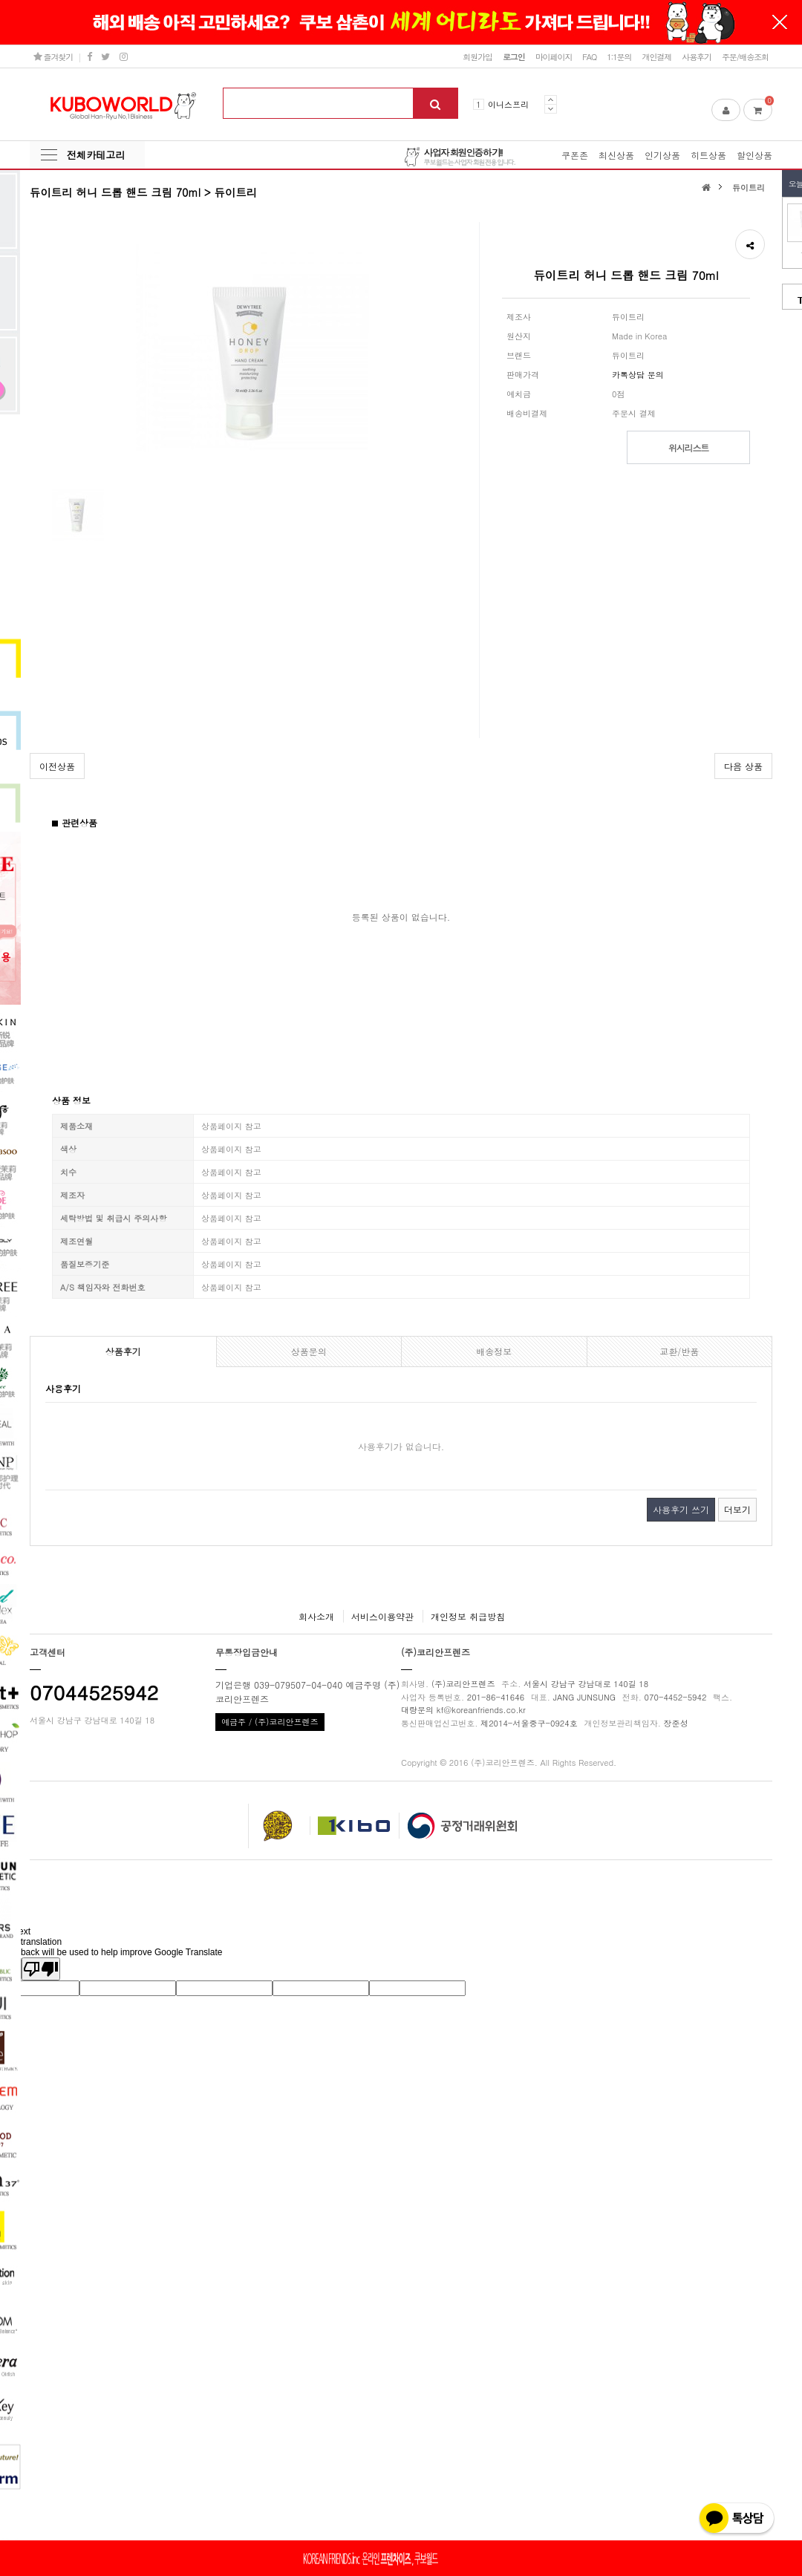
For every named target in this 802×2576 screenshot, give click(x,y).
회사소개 (316, 1616)
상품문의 (309, 1351)
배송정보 (494, 1351)
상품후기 (123, 1351)
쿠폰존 (574, 155)
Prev (550, 99)
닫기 (779, 22)
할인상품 (754, 155)
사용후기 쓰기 (681, 1509)
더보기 (737, 1509)
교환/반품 (679, 1351)
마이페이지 (554, 56)
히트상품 (708, 155)
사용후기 (696, 56)
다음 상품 (743, 766)
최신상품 (616, 155)
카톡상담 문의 (638, 374)
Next (550, 109)
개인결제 (656, 56)
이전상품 (57, 766)
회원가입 (477, 56)
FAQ (589, 56)
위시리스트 (688, 447)
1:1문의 (619, 56)
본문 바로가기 (0, 0)
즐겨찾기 (53, 56)
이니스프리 (508, 104)
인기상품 (662, 155)
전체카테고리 (96, 155)
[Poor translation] (41, 1968)
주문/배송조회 (745, 56)
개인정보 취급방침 (468, 1616)
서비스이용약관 (382, 1616)
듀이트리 (748, 187)
